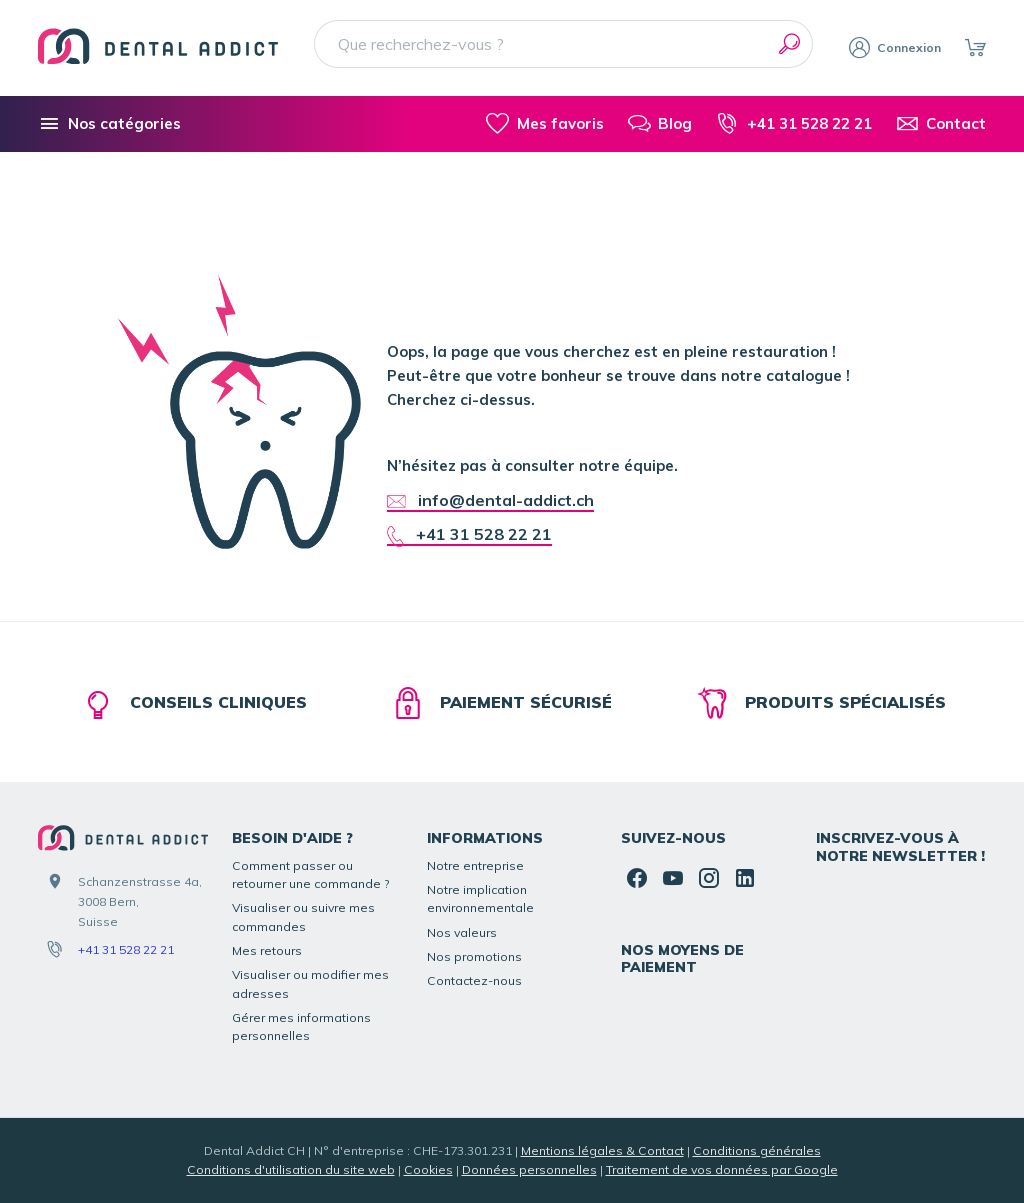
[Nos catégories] (109, 124)
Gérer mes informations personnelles (301, 1026)
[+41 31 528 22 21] (793, 124)
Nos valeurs (462, 932)
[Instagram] (709, 878)
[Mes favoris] (544, 124)
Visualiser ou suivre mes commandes (303, 916)
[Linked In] (745, 878)
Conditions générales (757, 1150)
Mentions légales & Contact (602, 1150)
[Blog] (660, 124)
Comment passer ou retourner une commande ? (311, 874)
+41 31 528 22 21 (126, 949)
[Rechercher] (789, 44)
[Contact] (941, 124)
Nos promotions (474, 956)
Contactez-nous (474, 980)
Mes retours (267, 950)
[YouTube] (673, 878)
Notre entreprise (475, 865)
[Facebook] (637, 878)
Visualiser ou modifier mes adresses (310, 983)
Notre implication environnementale (480, 898)
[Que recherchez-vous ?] (563, 44)
